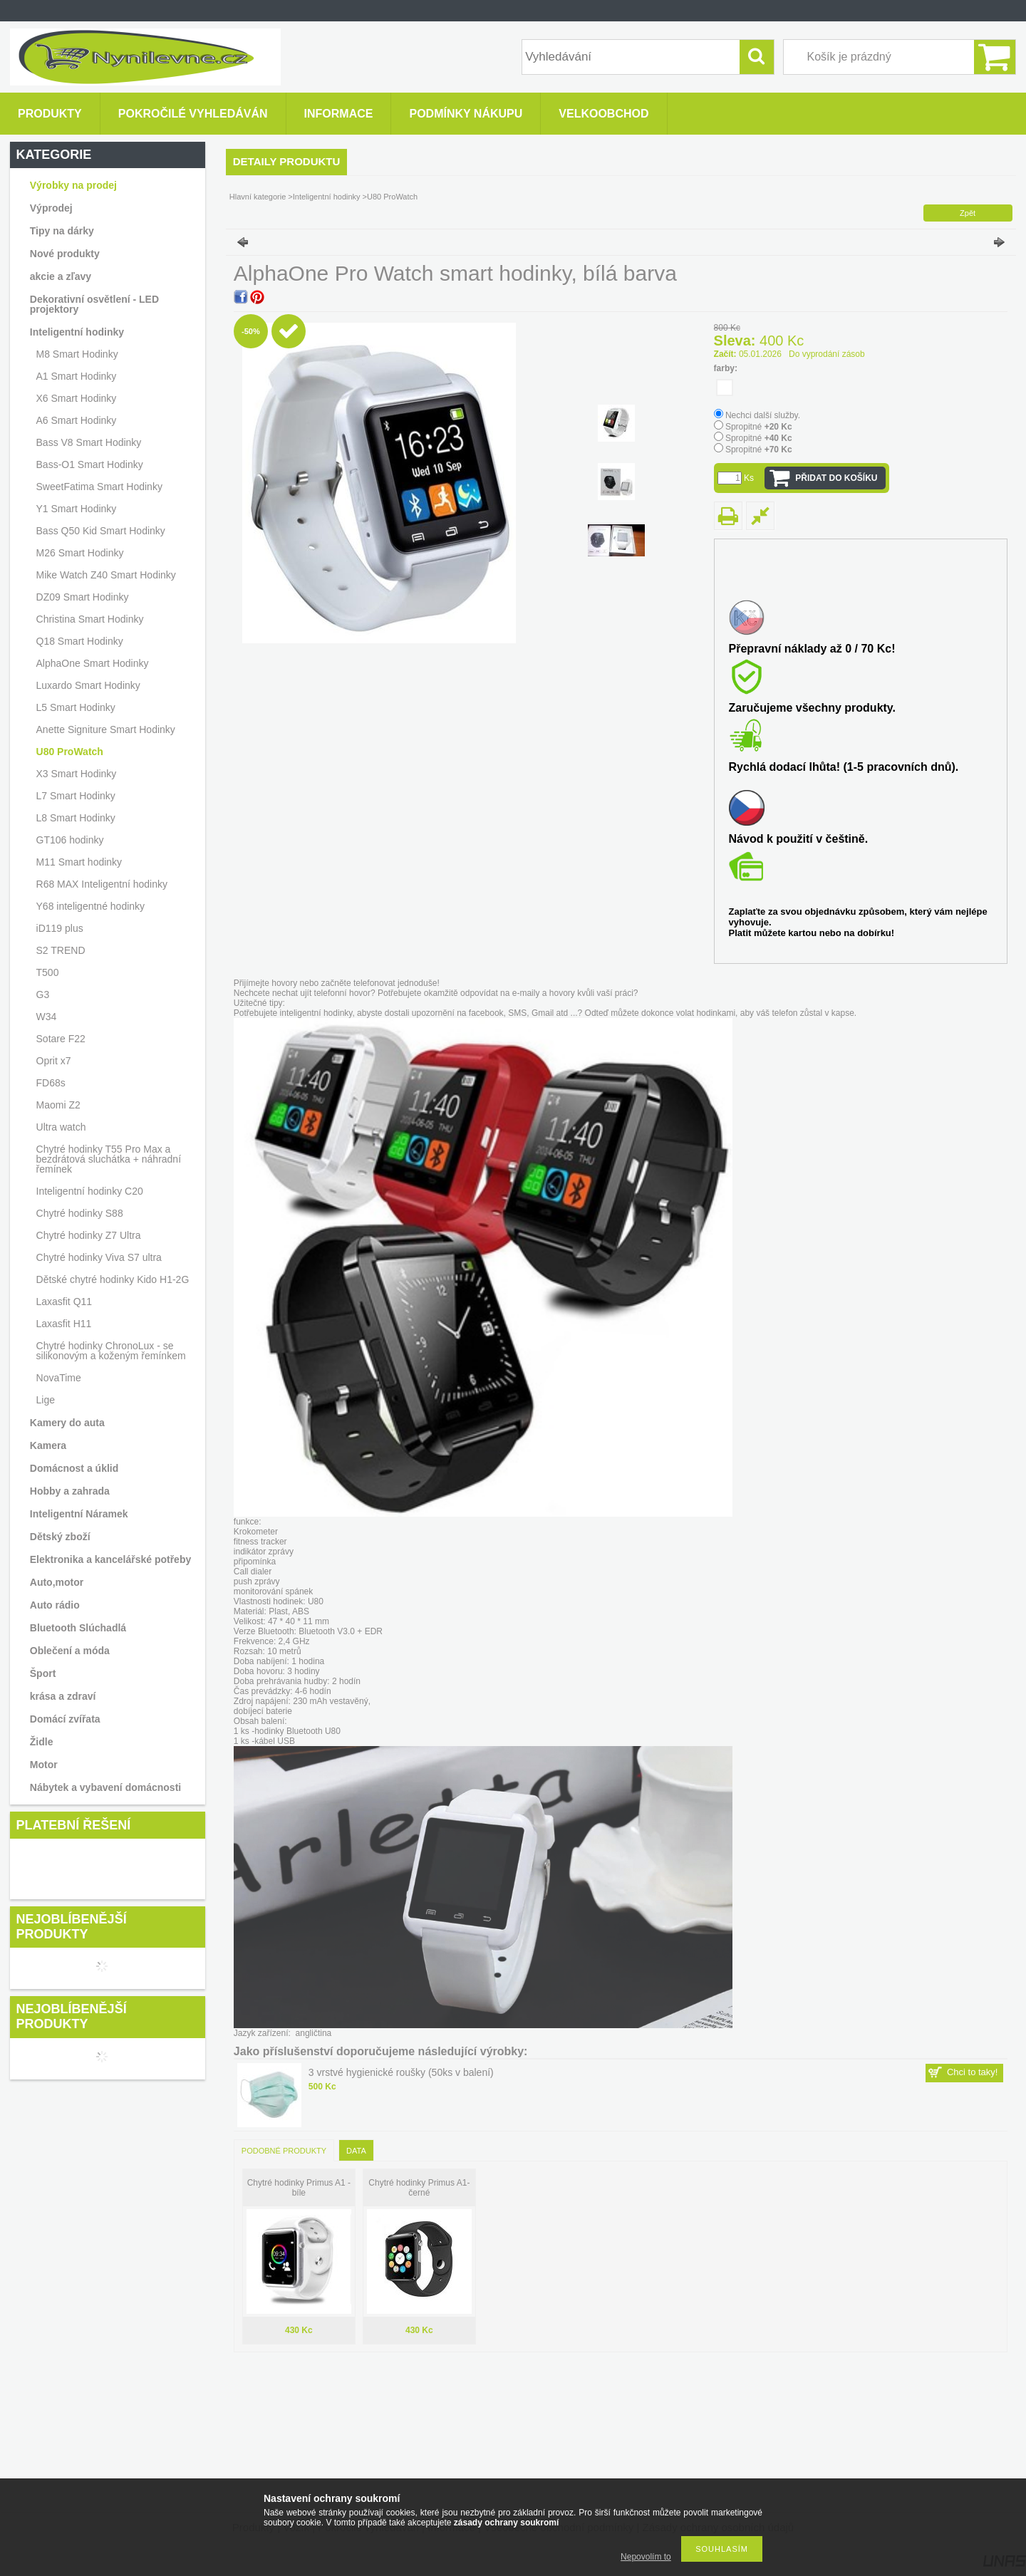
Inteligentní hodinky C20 (89, 1191)
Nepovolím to (646, 2557)
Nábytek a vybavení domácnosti (105, 1787)
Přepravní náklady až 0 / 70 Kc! (812, 649)
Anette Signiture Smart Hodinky (105, 729)
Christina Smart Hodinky (90, 619)
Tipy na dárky (62, 231)
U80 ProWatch (69, 751)
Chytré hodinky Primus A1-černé (419, 2188)
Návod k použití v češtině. (799, 839)
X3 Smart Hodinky (76, 773)
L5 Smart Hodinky (75, 707)
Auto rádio (55, 1605)
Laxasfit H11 (64, 1323)
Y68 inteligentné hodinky (90, 906)
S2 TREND (61, 950)
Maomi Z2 (58, 1105)
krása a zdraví (63, 1696)
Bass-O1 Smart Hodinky (89, 464)
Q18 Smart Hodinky (79, 641)
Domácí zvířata (65, 1719)
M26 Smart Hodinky (80, 553)
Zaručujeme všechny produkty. (812, 708)
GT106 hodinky (70, 840)
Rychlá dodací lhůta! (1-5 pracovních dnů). (844, 767)
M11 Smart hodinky (79, 862)
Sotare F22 (61, 1038)
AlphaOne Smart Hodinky (92, 663)
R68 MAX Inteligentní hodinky (101, 884)
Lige (45, 1400)
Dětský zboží (60, 1536)
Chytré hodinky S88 (79, 1213)
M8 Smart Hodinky (77, 354)
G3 (43, 994)
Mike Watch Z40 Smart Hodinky (106, 575)
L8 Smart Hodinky (75, 818)
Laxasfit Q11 (64, 1301)
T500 (47, 972)
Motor (44, 1764)
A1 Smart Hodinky (76, 376)
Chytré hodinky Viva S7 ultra (99, 1257)
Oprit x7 (53, 1060)
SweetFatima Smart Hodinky (99, 486)
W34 (46, 1016)
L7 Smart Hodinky (75, 795)
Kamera (48, 1445)
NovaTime (58, 1377)
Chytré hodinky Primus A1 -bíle (299, 2188)
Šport (43, 1673)
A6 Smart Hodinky (76, 420)
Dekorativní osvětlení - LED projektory (94, 304)
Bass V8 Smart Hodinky (89, 442)
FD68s (51, 1083)
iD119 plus (59, 928)
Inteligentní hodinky (327, 196)
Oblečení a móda (70, 1650)
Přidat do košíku (836, 478)
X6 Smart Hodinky (76, 398)
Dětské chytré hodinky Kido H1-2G (113, 1279)
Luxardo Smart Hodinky (88, 685)
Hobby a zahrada (70, 1491)
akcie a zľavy (60, 276)
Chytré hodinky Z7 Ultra (88, 1235)
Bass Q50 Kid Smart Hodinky (100, 530)
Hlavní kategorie (257, 196)
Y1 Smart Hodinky (76, 508)
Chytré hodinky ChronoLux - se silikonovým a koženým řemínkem (111, 1350)
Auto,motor (56, 1582)
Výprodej (51, 208)
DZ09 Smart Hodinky (82, 597)
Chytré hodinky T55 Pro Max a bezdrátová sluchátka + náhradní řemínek (109, 1159)
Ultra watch (61, 1127)
